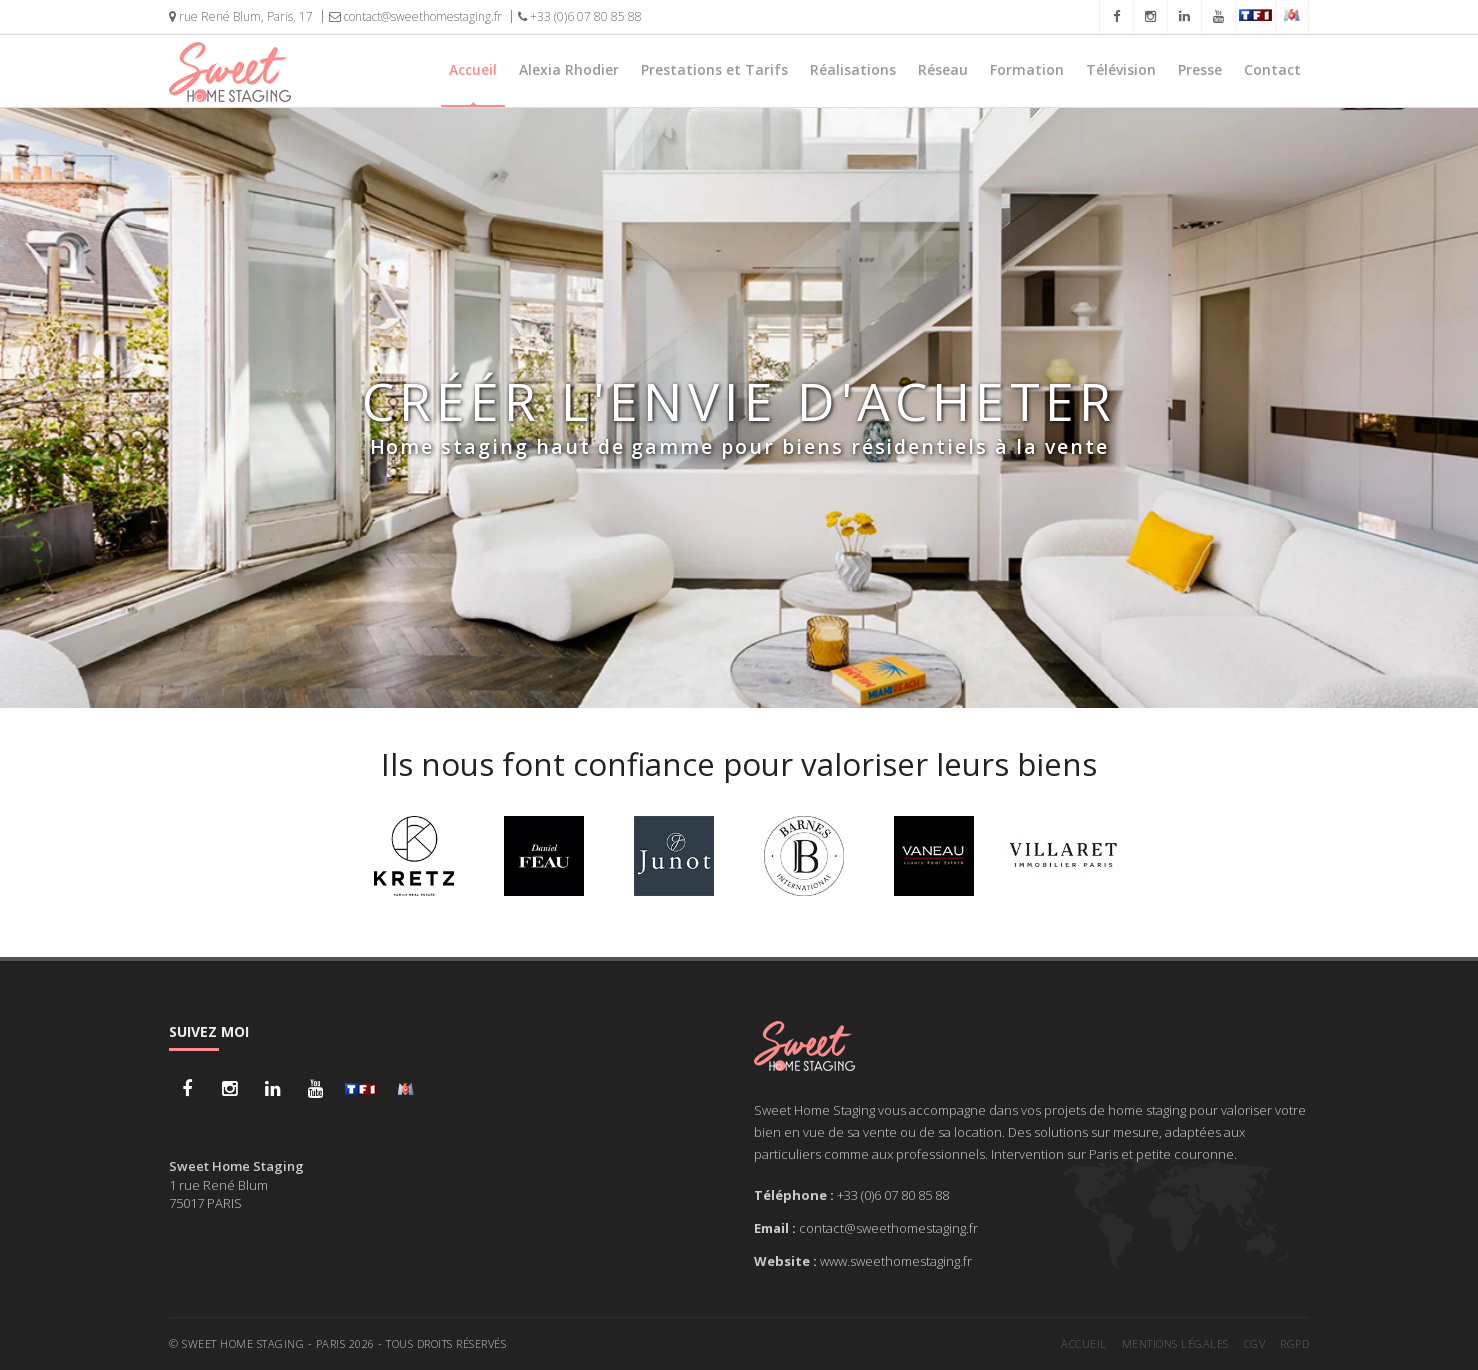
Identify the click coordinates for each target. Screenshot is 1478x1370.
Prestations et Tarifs (714, 69)
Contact (1272, 69)
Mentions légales (1175, 1343)
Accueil (473, 69)
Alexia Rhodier (569, 69)
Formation (1027, 69)
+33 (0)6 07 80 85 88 (580, 16)
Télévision (1121, 69)
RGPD (1294, 1343)
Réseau (943, 69)
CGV (1255, 1343)
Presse (1200, 69)
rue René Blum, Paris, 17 (241, 16)
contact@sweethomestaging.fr (415, 16)
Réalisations (853, 69)
